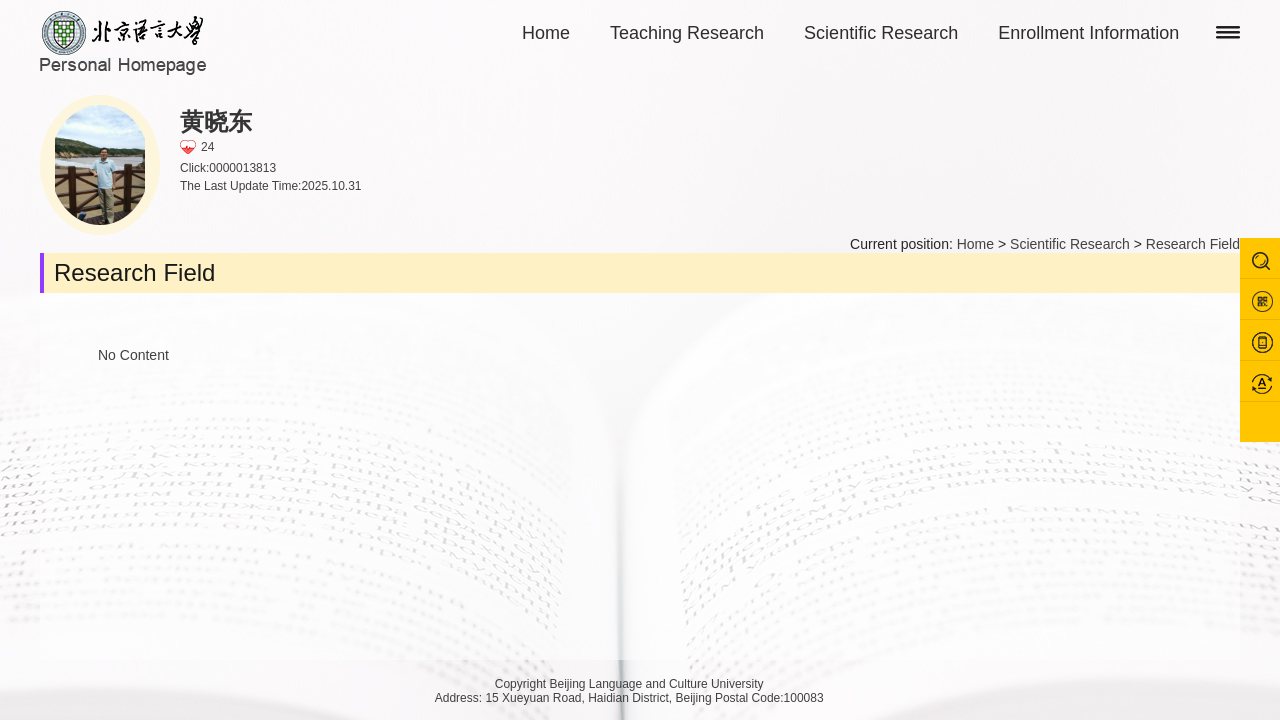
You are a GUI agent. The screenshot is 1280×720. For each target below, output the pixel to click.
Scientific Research (881, 33)
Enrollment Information (1088, 33)
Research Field (1193, 244)
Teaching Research (687, 33)
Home (546, 33)
